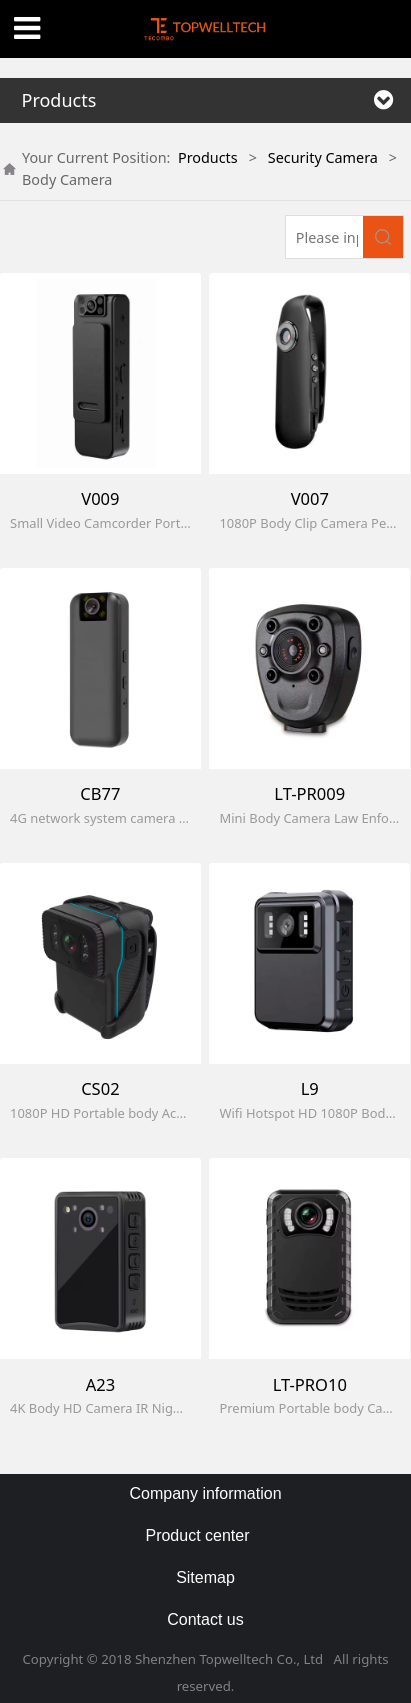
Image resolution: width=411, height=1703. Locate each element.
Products (208, 157)
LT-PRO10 (310, 1384)
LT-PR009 (309, 793)
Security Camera (323, 157)
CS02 (100, 1088)
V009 (100, 498)
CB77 (100, 793)
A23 (100, 1384)
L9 (310, 1088)
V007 (310, 498)
